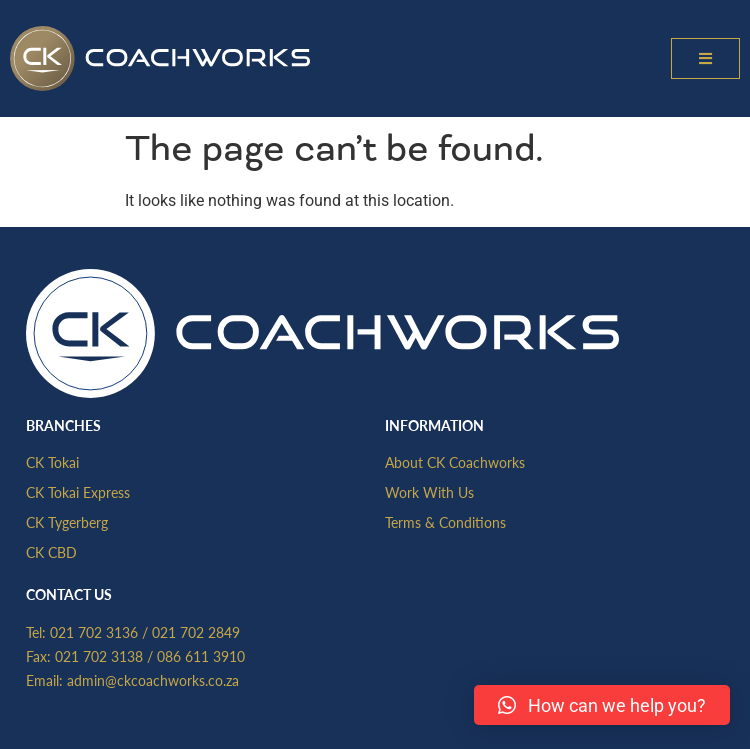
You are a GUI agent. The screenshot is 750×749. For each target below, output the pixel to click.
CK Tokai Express (78, 492)
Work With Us (429, 492)
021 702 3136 (94, 632)
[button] (705, 58)
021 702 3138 (99, 656)
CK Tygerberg (67, 522)
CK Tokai (52, 462)
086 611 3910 (201, 656)
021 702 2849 (196, 632)
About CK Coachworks (455, 462)
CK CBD (51, 552)
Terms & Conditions (445, 522)
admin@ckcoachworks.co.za (153, 680)
